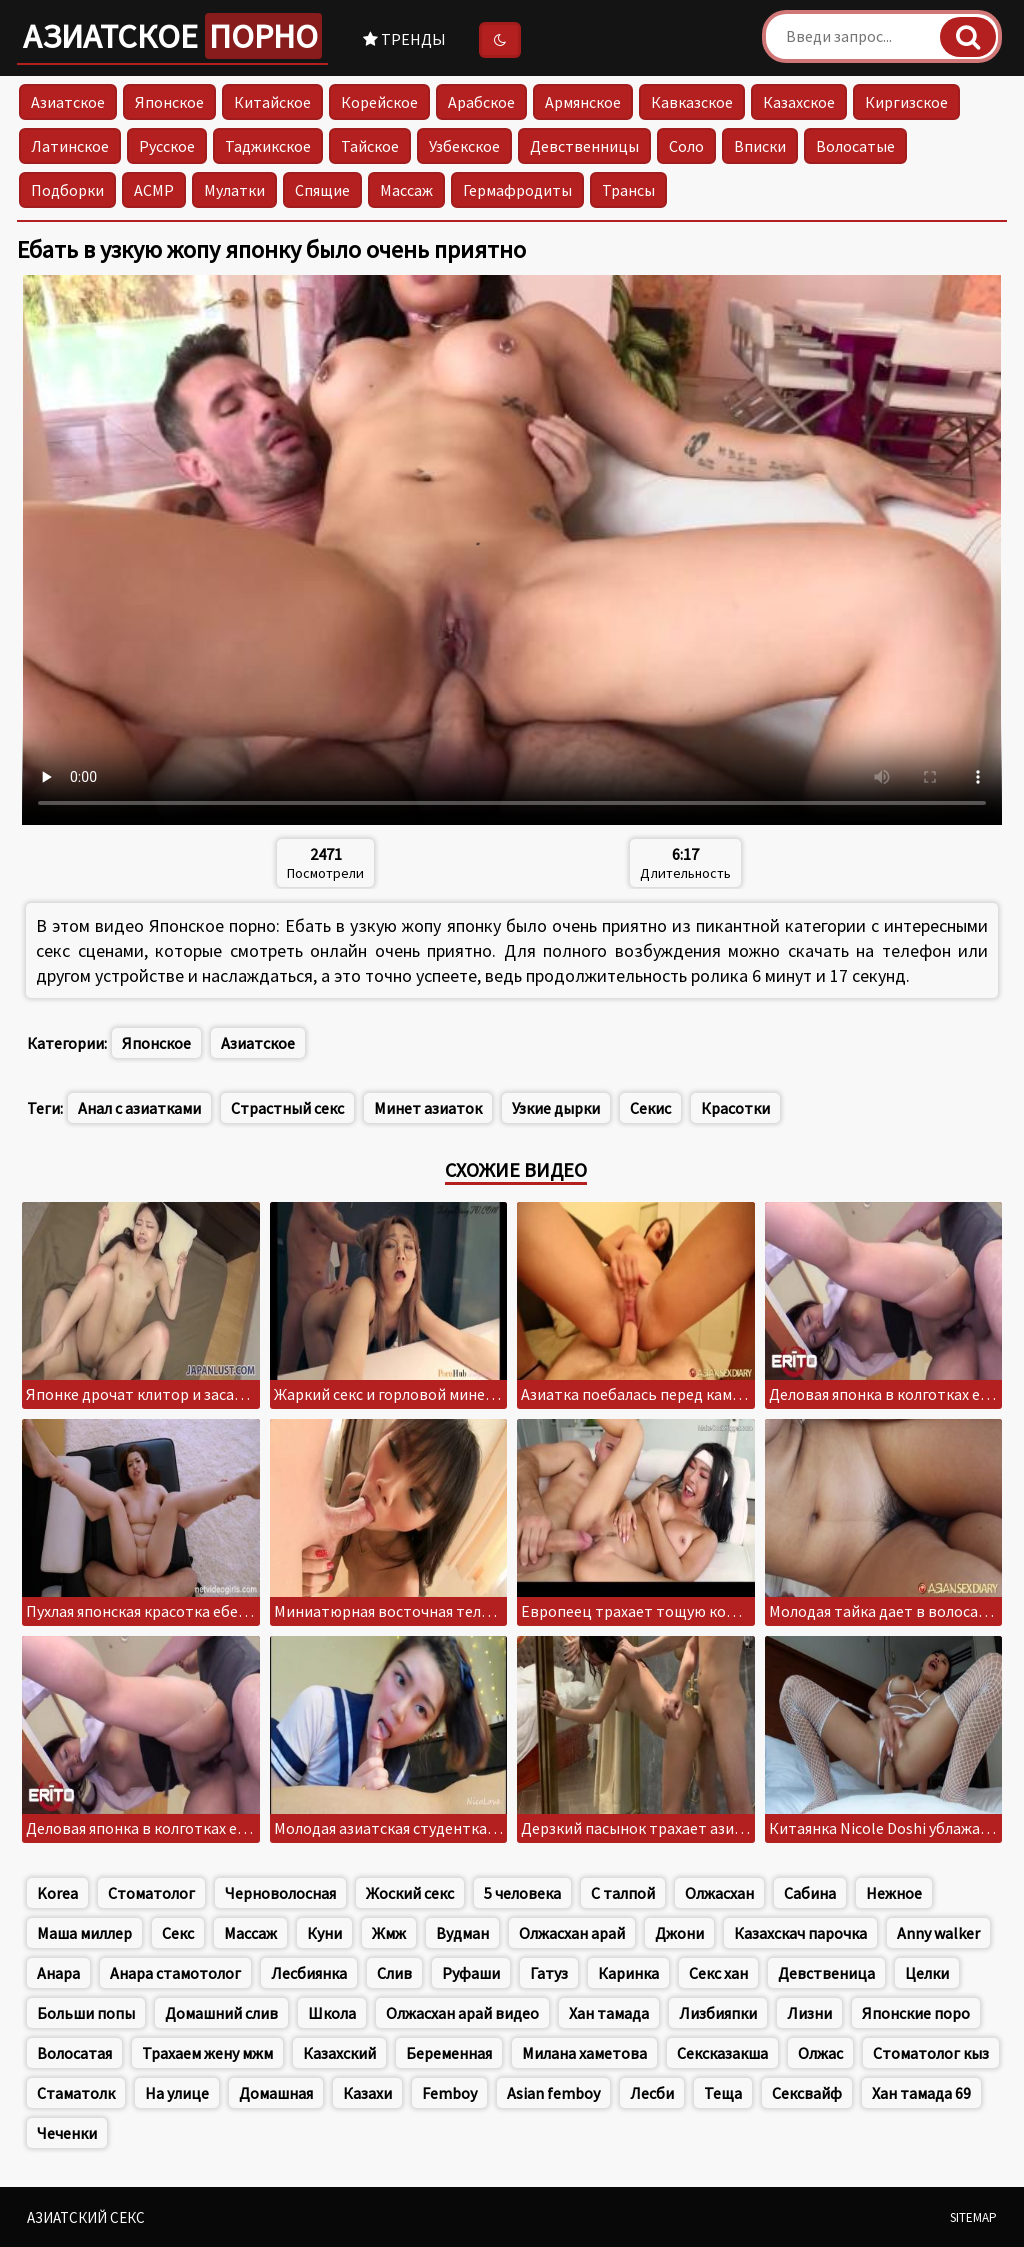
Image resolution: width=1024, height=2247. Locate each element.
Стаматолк (76, 2093)
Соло (686, 146)
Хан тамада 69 (921, 2093)
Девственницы (584, 146)
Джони (679, 1933)
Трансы (628, 190)
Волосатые (855, 146)
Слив (394, 1973)
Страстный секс (287, 1108)
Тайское (370, 146)
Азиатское (172, 36)
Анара (58, 1973)
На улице (177, 2093)
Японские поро (916, 2013)
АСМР (154, 190)
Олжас (820, 2053)
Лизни (809, 2013)
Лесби (652, 2093)
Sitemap (973, 2217)
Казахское (799, 102)
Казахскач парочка (800, 1933)
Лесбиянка (309, 1973)
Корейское (379, 102)
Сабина (810, 1893)
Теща (723, 2093)
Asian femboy (553, 2093)
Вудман (462, 1933)
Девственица (826, 1973)
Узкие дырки (556, 1108)
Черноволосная (280, 1893)
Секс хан (718, 1973)
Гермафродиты (517, 190)
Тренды (404, 39)
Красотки (735, 1108)
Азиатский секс (86, 2217)
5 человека (522, 1893)
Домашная (276, 2093)
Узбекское (464, 146)
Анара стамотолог (175, 1973)
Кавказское (692, 102)
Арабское (481, 102)
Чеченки (67, 2133)
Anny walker (938, 1933)
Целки (927, 1973)
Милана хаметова (584, 2053)
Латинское (70, 146)
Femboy (449, 2093)
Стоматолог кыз (931, 2053)
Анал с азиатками (139, 1108)
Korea (57, 1893)
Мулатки (234, 190)
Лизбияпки (718, 2013)
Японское (169, 102)
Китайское (272, 102)
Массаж (406, 190)
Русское (167, 146)
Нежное (894, 1893)
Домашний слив (221, 2013)
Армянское (583, 102)
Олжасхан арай (572, 1933)
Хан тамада (609, 2013)
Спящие (322, 190)
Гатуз (549, 1973)
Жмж (389, 1933)
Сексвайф (807, 2093)
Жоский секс (410, 1893)
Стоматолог (151, 1893)
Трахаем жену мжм (207, 2053)
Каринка (628, 1973)
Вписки (760, 146)
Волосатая (74, 2053)
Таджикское (268, 146)
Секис (650, 1108)
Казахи (367, 2093)
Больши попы (86, 2013)
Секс (178, 1933)
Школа (332, 2013)
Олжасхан (719, 1893)
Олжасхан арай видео (462, 2013)
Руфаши (471, 1973)
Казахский (339, 2053)
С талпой (623, 1893)
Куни (324, 1933)
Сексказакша (722, 2053)
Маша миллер (84, 1933)
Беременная (449, 2053)
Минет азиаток (428, 1108)
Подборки (67, 190)
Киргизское (906, 102)
